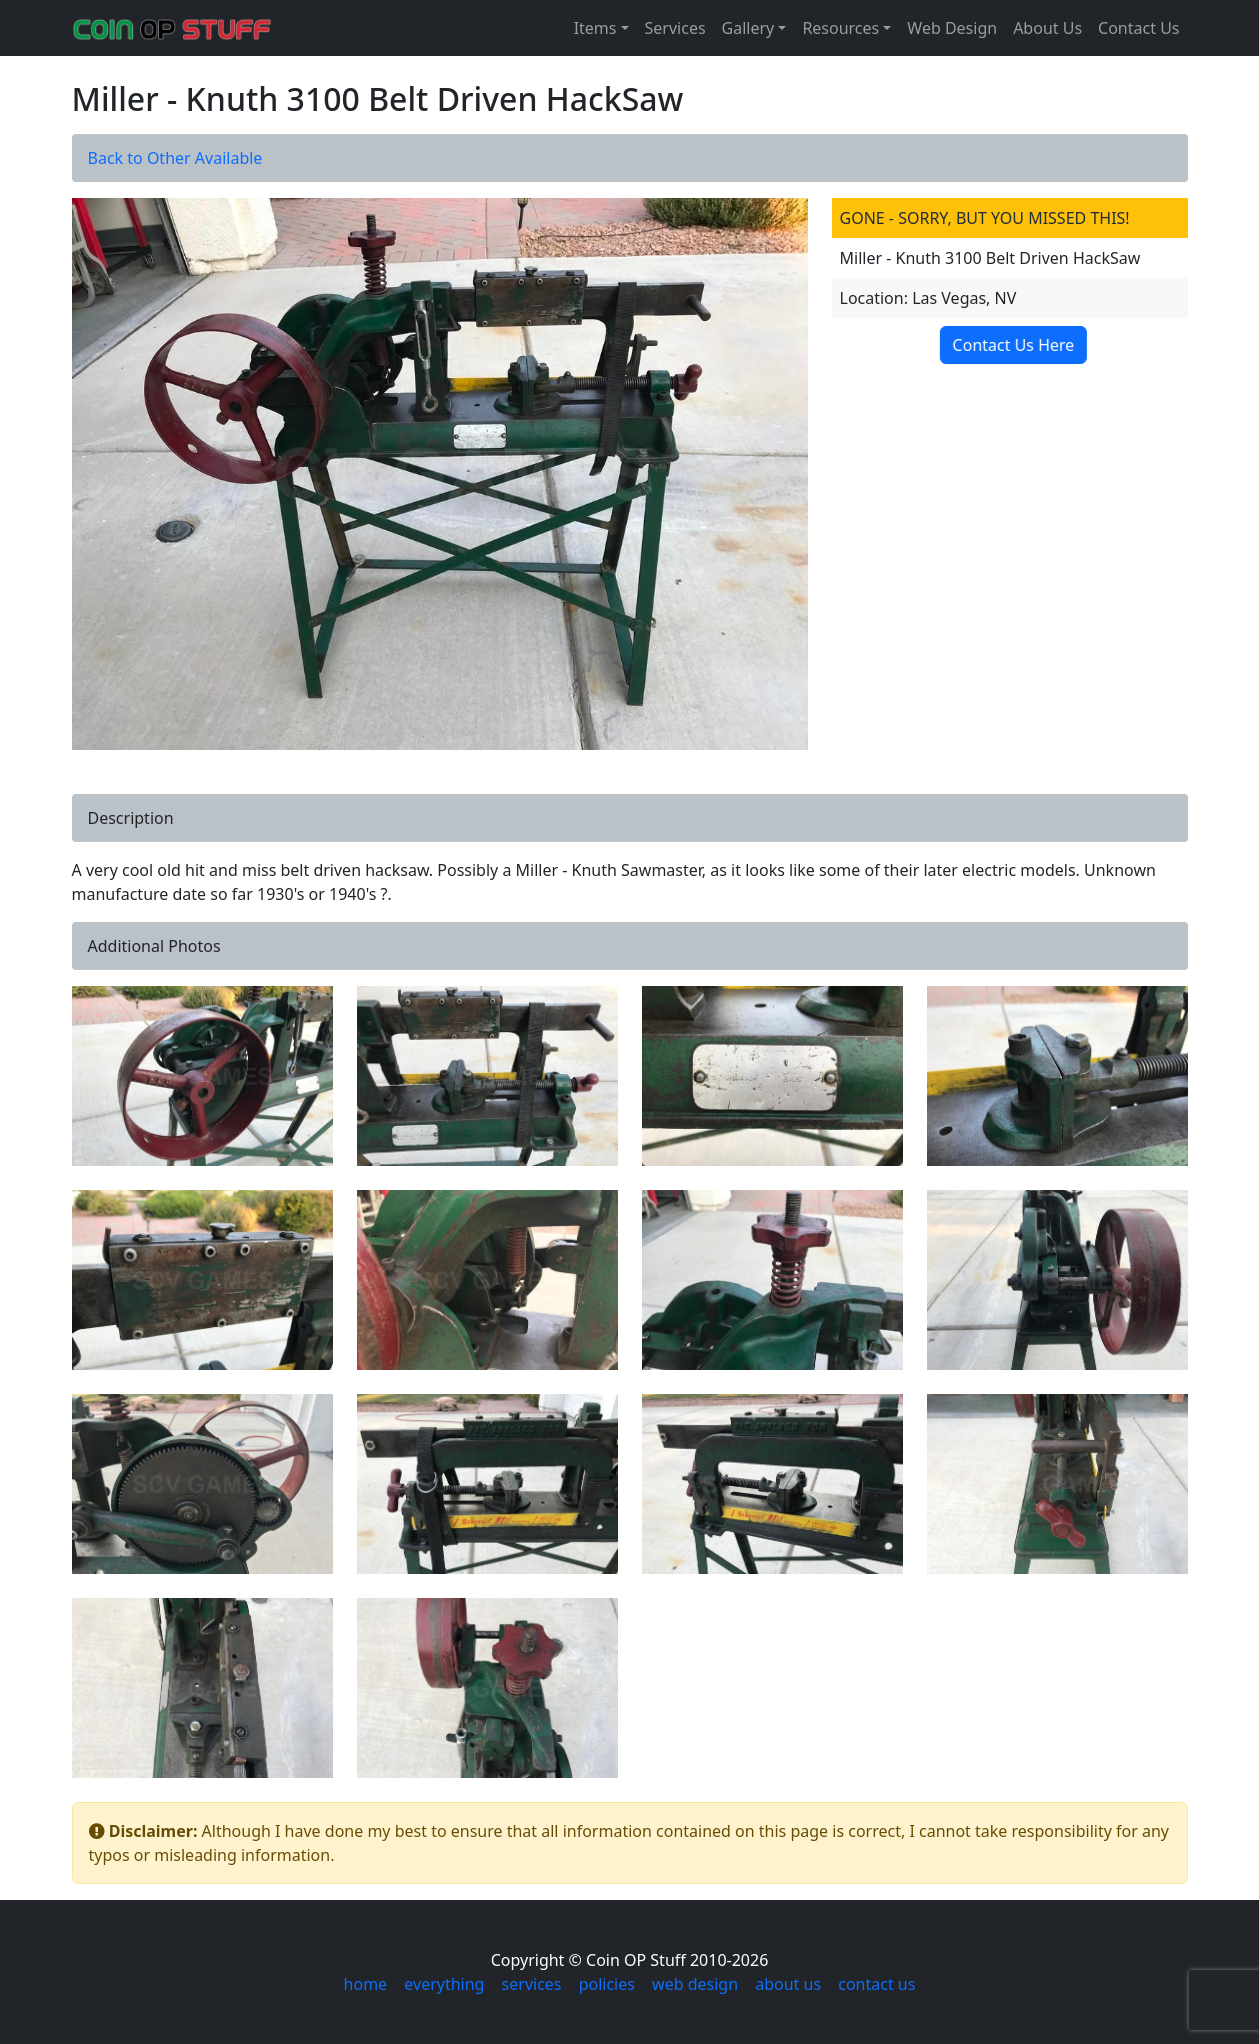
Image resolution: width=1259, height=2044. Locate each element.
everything (444, 1984)
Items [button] (595, 28)
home (366, 1984)
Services (675, 28)
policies (607, 1984)
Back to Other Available (175, 158)
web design (695, 1984)
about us (788, 1984)
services (532, 1984)
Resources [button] (840, 28)
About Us (1047, 28)
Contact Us (1138, 28)
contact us (876, 1984)
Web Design (952, 28)
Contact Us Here (1007, 345)
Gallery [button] (748, 28)
